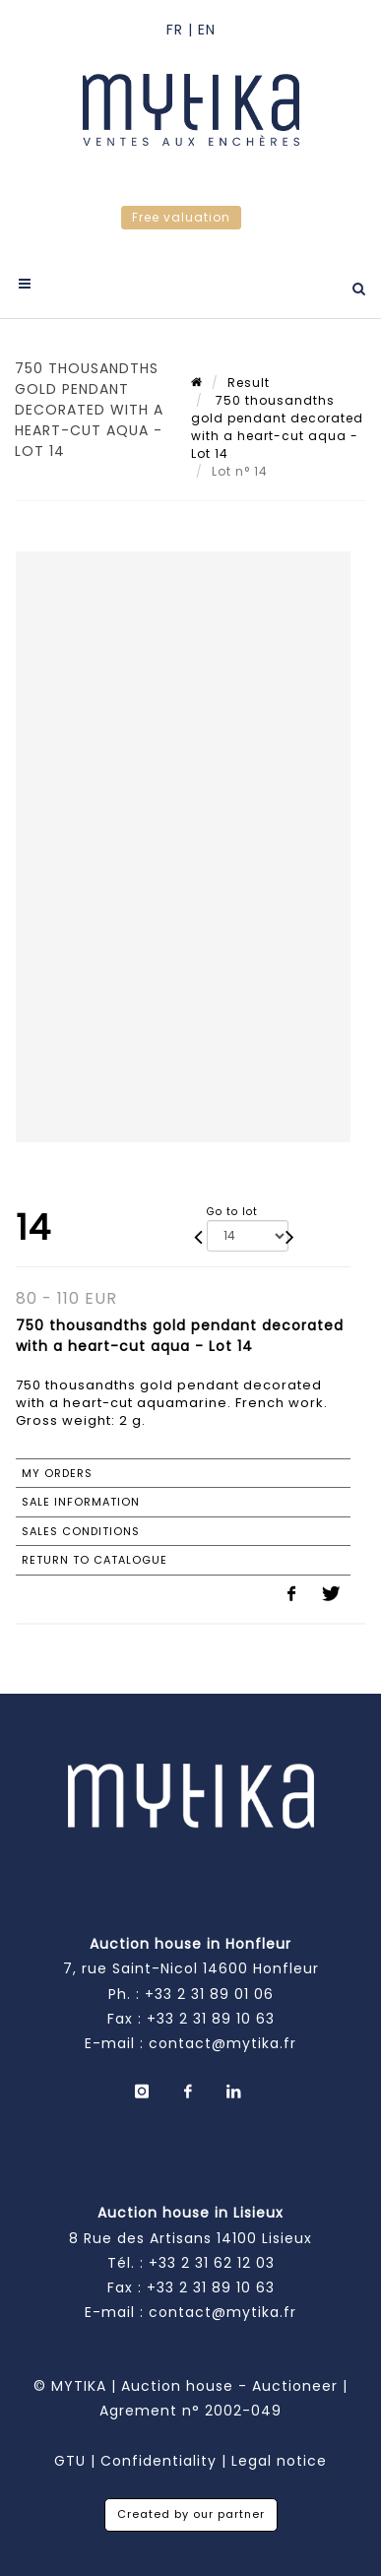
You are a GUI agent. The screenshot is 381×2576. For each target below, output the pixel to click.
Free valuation (181, 217)
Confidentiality (158, 2461)
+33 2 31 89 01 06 (209, 1994)
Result (248, 382)
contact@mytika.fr (222, 2043)
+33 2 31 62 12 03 (212, 2263)
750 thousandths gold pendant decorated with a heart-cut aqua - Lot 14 (277, 427)
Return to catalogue (94, 1560)
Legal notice (279, 2461)
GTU (70, 2461)
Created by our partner (191, 2514)
